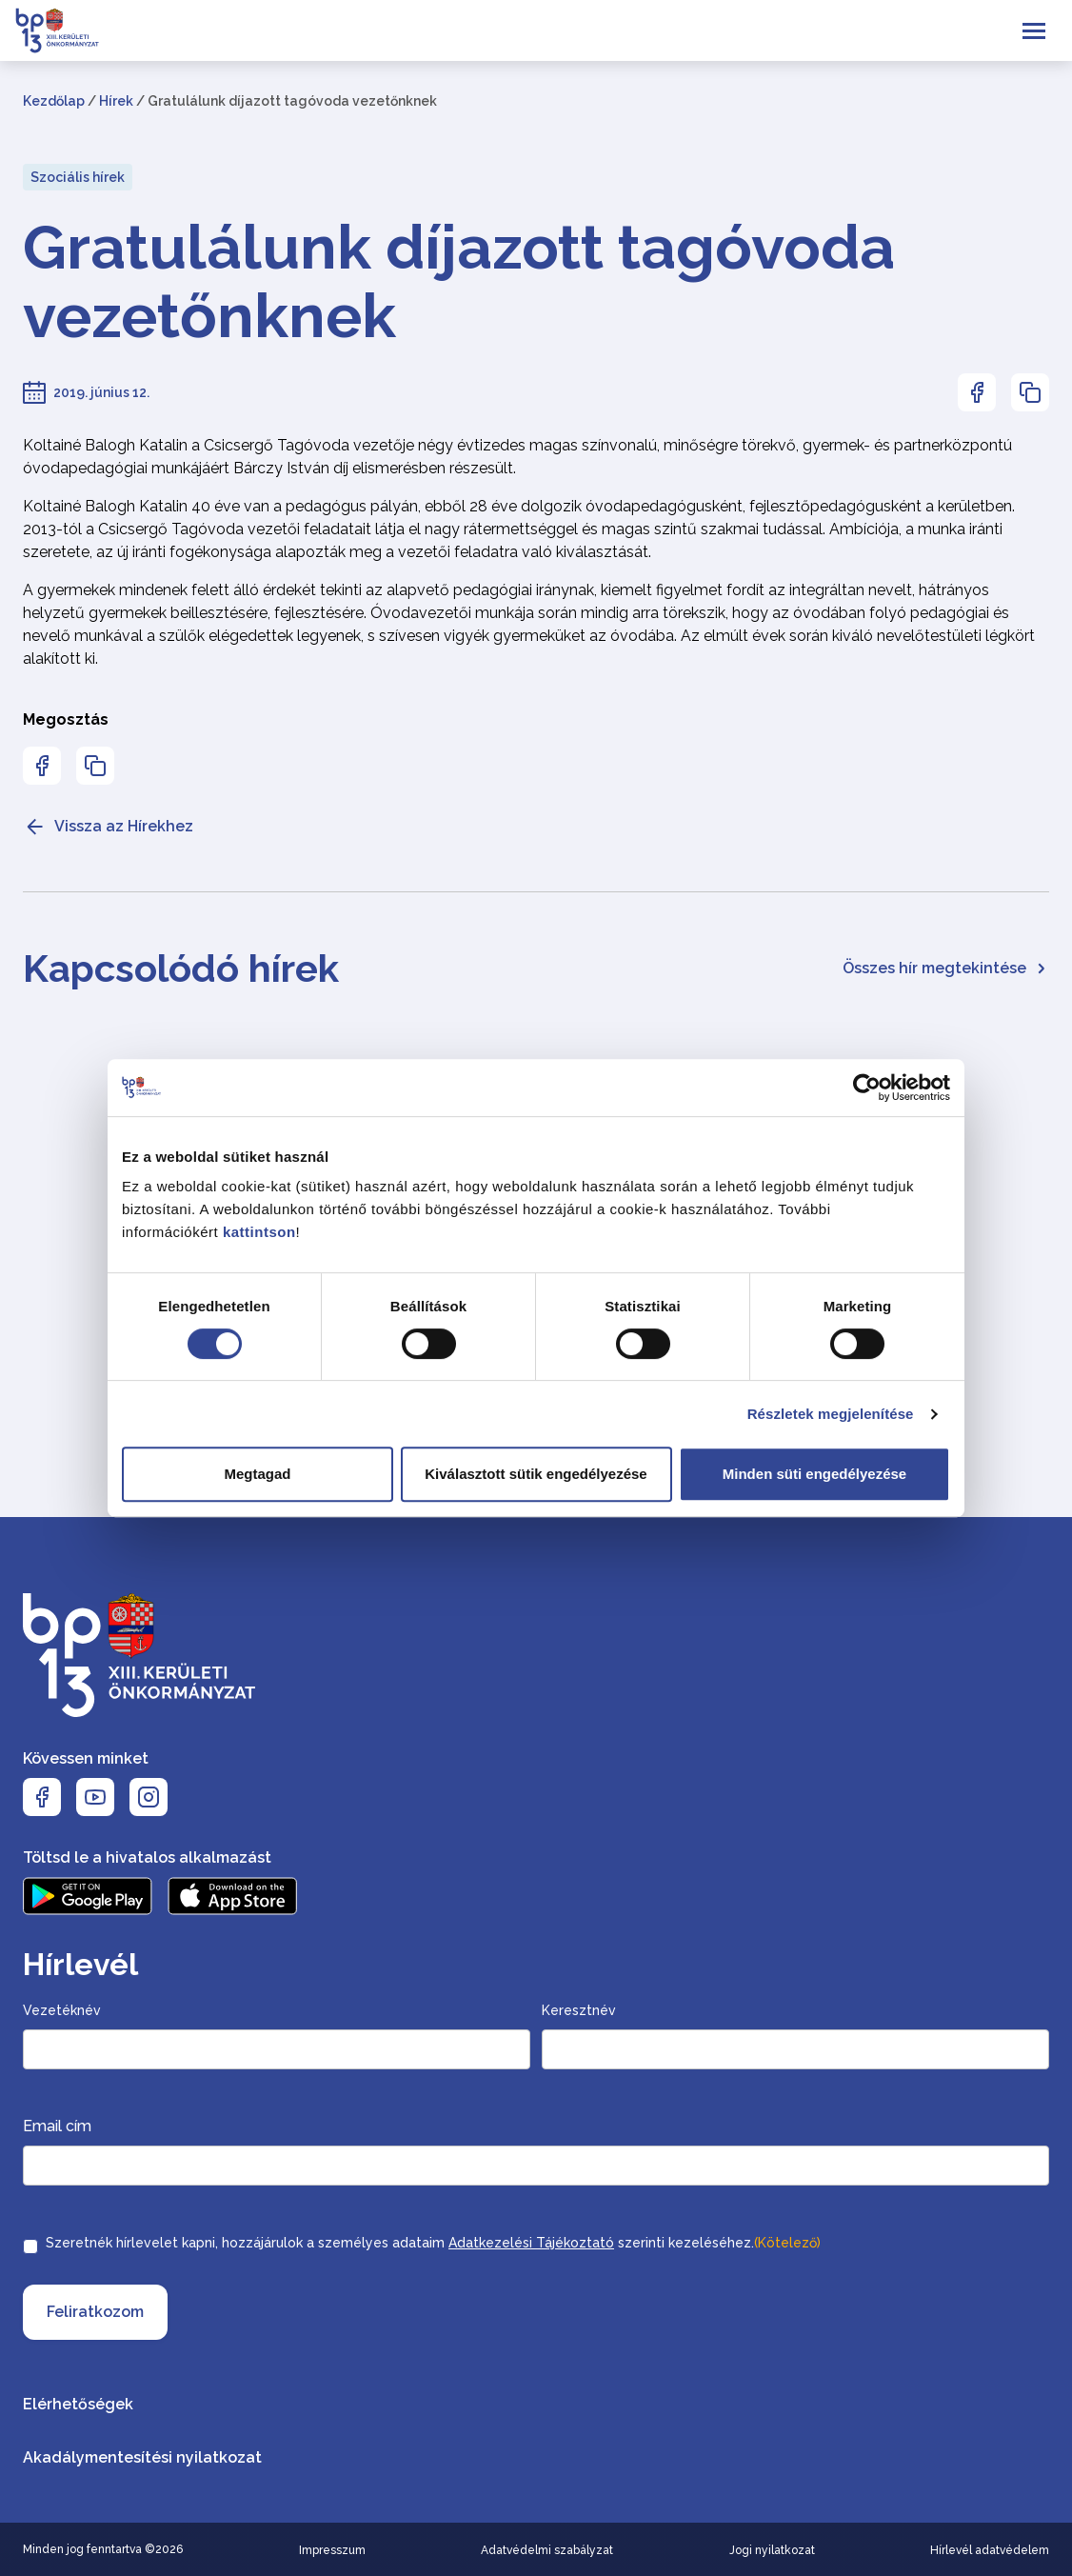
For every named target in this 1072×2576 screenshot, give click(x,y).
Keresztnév (579, 2010)
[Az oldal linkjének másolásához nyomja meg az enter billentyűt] (1030, 392)
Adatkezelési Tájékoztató (531, 2242)
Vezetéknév (62, 2010)
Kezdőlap (54, 101)
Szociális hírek (77, 177)
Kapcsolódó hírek (181, 968)
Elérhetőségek (78, 2404)
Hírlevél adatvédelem (989, 2550)
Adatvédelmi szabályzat (547, 2550)
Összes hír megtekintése (946, 968)
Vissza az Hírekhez (108, 826)
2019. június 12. (101, 392)
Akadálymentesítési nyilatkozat (142, 2457)
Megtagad (257, 1474)
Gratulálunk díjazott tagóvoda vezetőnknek (459, 281)
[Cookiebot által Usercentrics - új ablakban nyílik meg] (867, 1087)
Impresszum (332, 2550)
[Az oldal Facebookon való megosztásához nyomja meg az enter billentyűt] (977, 392)
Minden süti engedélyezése (814, 1474)
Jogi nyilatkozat (772, 2550)
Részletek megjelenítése (830, 1414)
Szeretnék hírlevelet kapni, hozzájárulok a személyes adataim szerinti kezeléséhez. (433, 2242)
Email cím (57, 2126)
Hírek (116, 101)
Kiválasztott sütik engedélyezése (535, 1474)
